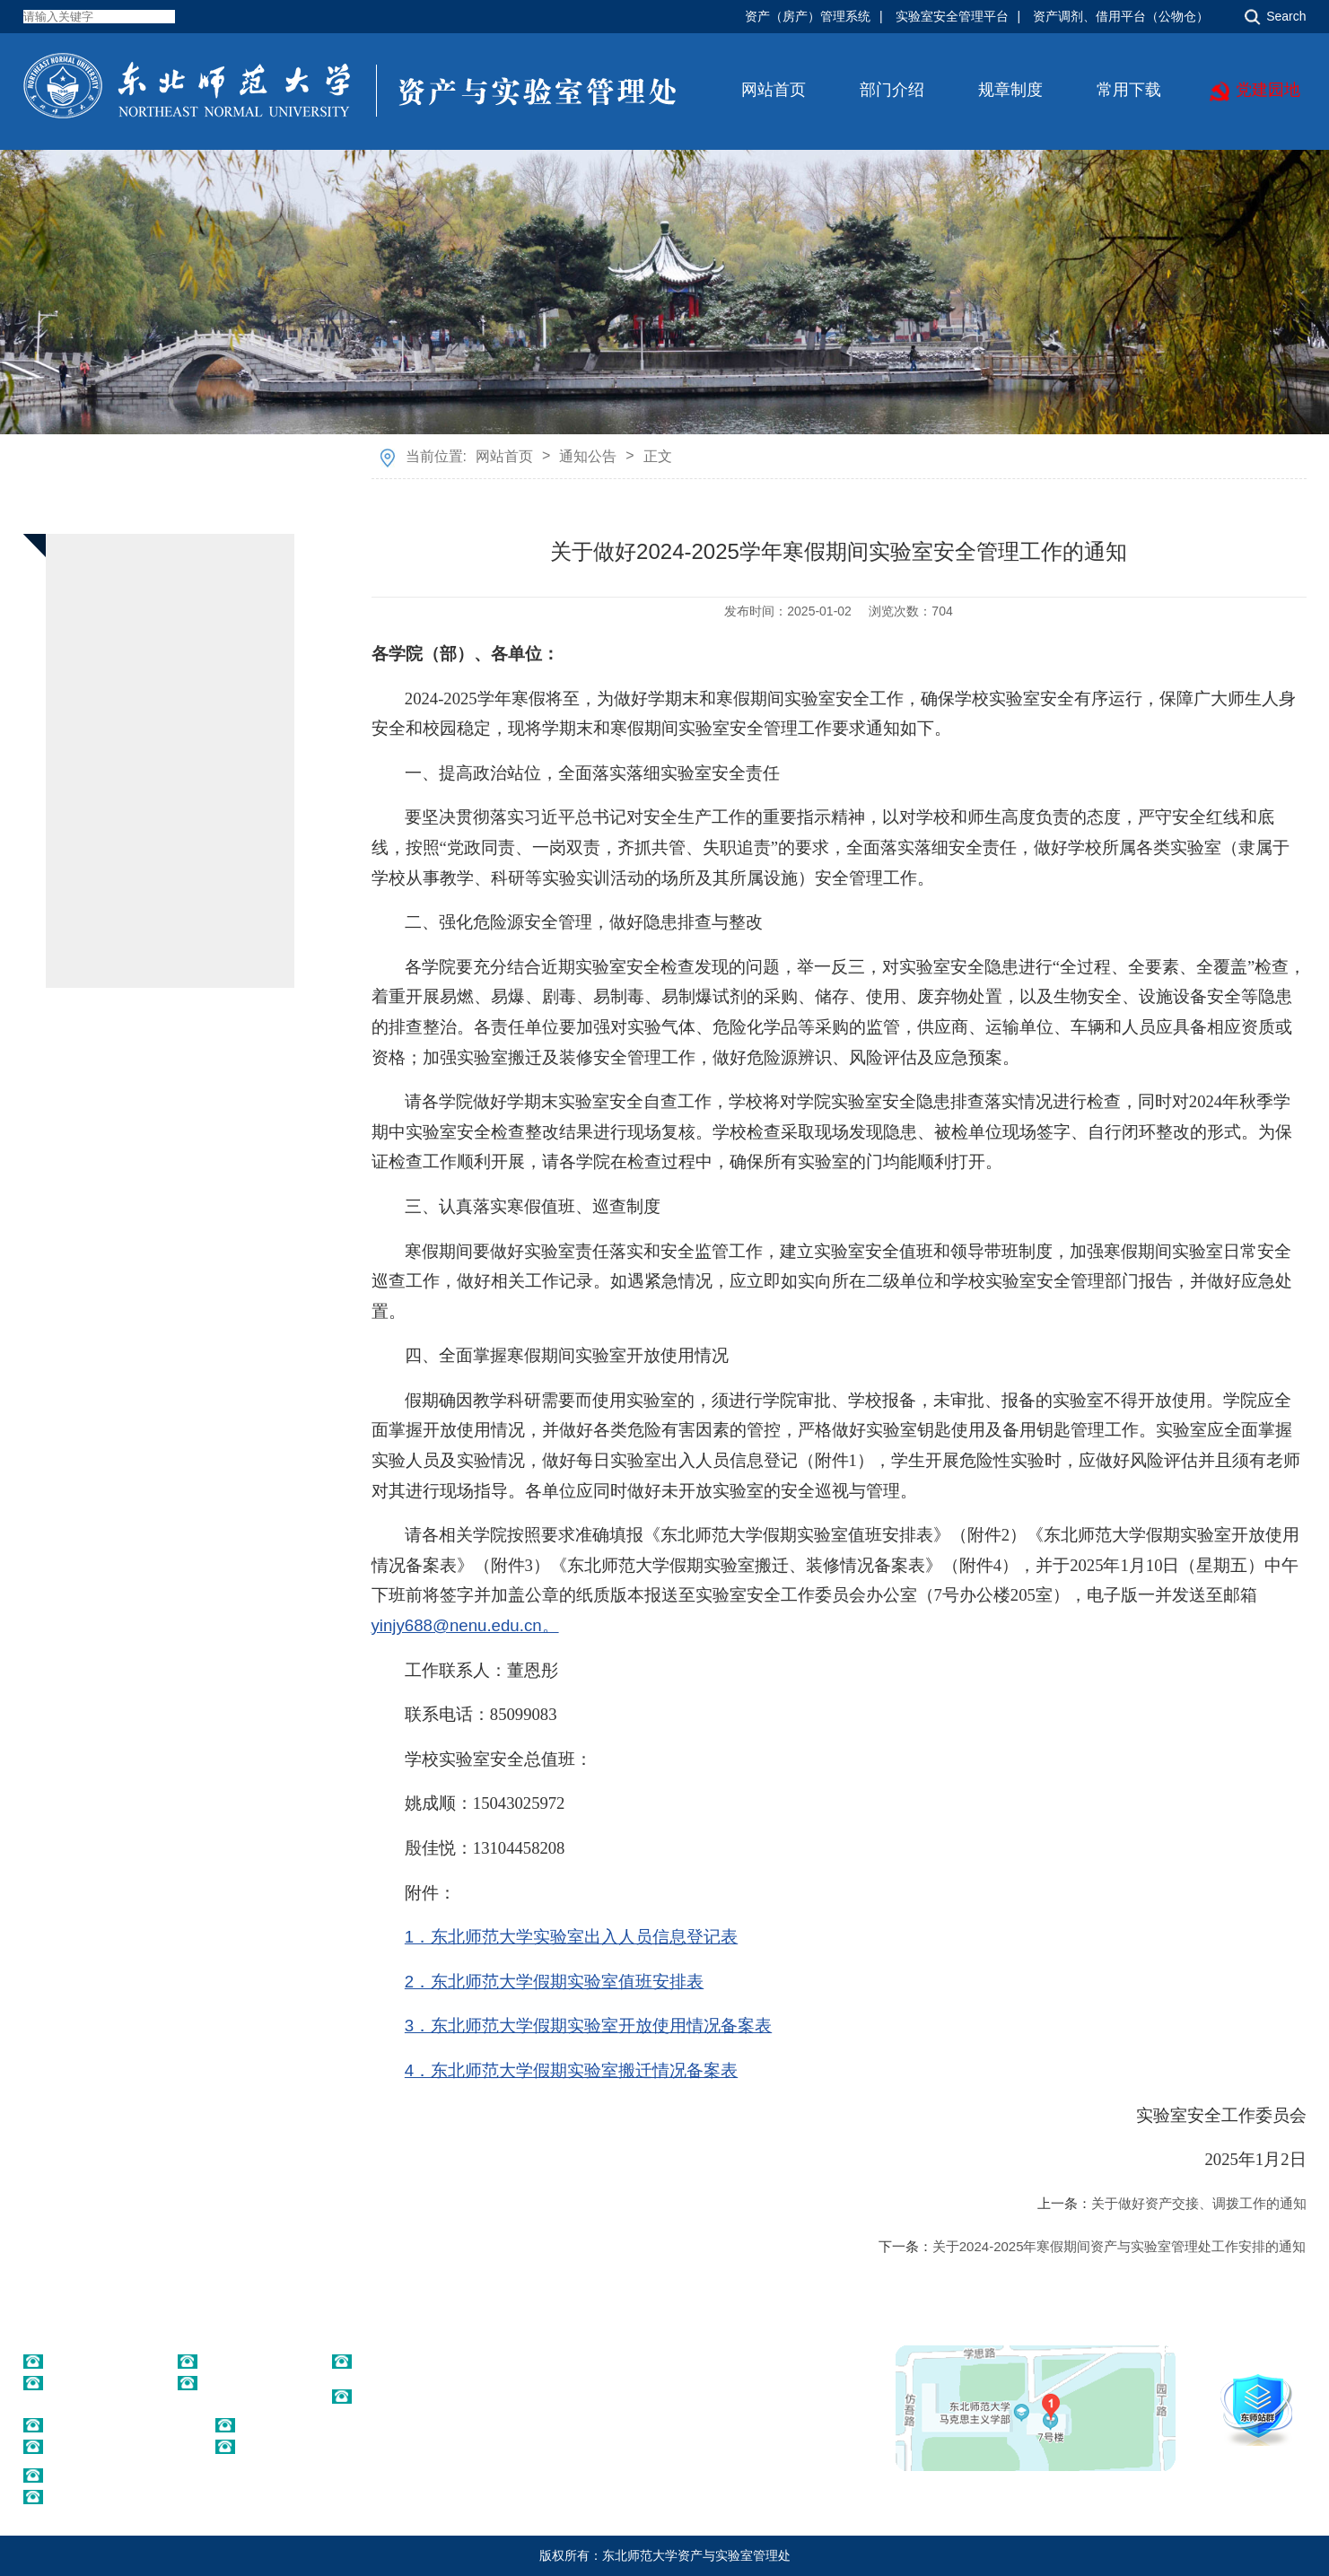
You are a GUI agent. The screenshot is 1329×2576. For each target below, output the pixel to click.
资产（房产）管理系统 (807, 16)
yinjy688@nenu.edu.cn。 (465, 1625)
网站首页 (773, 90)
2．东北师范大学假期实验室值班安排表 (554, 1981)
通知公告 (587, 456)
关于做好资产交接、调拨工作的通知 (1199, 2203)
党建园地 (1268, 90)
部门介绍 (892, 90)
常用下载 (1129, 90)
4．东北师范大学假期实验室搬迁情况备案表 (571, 2070)
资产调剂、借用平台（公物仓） (1121, 16)
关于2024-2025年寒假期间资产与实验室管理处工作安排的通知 (1119, 2246)
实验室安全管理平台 (952, 16)
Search (1286, 16)
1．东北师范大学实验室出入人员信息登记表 (571, 1936)
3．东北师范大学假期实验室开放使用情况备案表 (588, 2025)
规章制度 (1010, 90)
